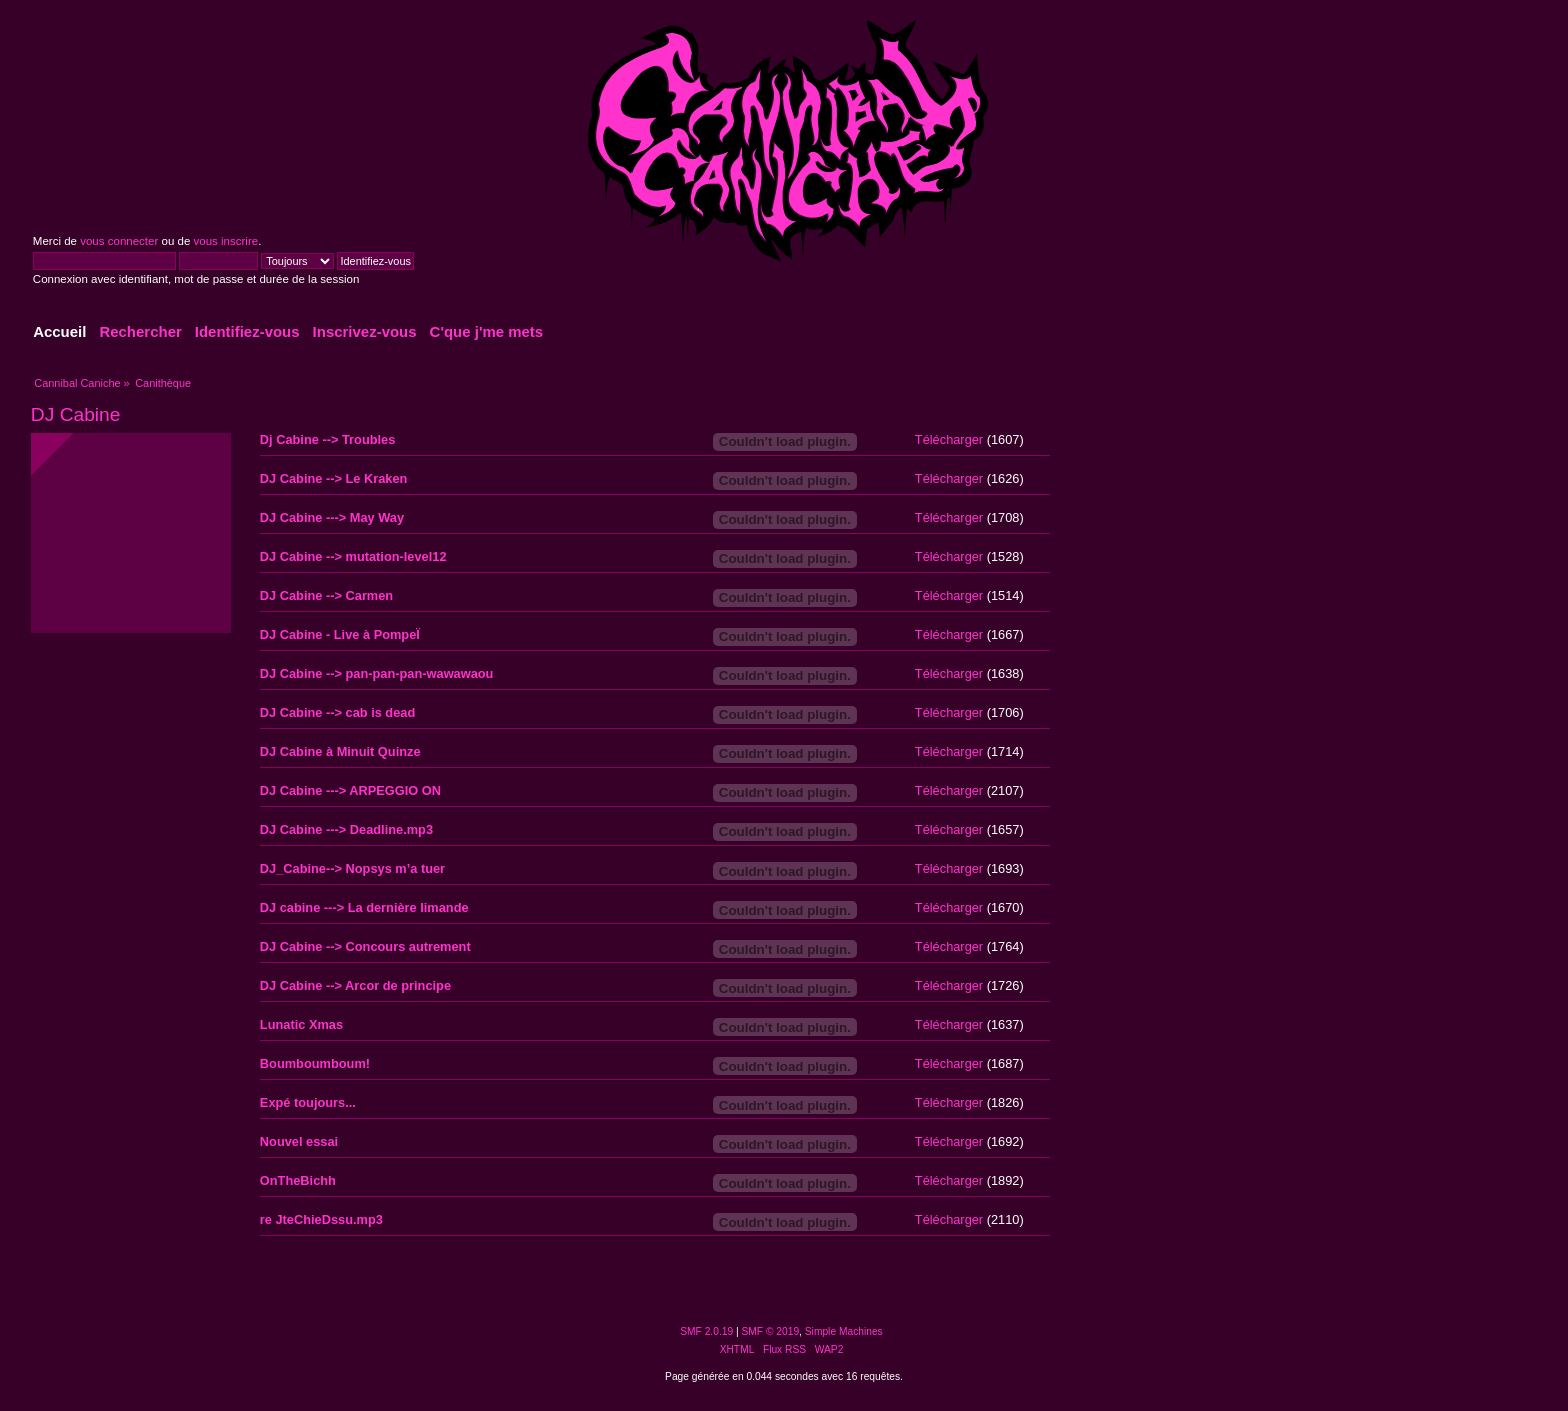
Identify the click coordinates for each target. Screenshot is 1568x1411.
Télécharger (949, 439)
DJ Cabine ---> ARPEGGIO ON (350, 790)
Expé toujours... (308, 1102)
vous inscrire (226, 241)
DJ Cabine (76, 414)
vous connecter (119, 241)
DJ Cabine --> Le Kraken (334, 478)
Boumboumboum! (315, 1063)
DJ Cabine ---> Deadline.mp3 (346, 829)
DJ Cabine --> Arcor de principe (355, 985)
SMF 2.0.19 (706, 1331)
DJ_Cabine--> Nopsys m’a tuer (352, 868)
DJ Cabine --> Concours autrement (365, 946)
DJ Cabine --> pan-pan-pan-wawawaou (377, 673)
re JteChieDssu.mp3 (321, 1219)
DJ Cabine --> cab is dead (337, 712)
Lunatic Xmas (301, 1024)
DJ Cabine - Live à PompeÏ (340, 634)
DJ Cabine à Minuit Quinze (340, 751)
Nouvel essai (299, 1141)
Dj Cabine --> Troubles (327, 439)
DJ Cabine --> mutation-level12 (353, 556)
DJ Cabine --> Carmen (326, 595)
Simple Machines (844, 1331)
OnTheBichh (298, 1180)
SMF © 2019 (771, 1331)
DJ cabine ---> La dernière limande (364, 907)
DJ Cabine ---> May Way (332, 517)
